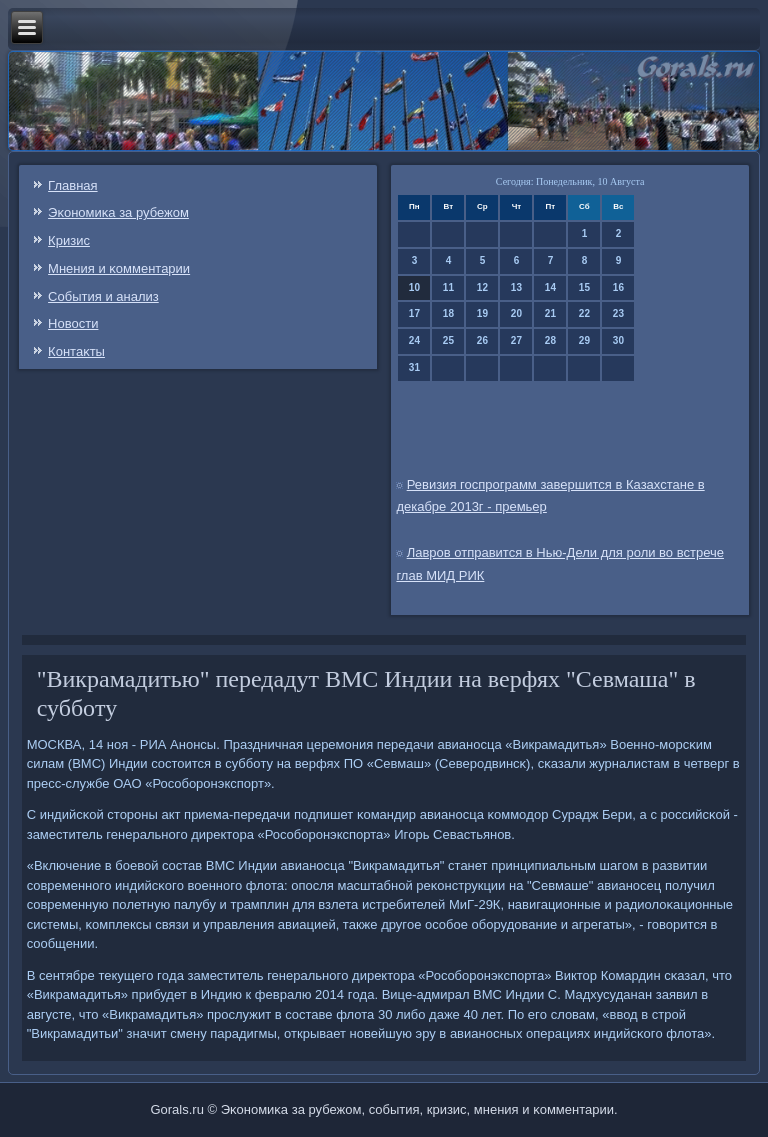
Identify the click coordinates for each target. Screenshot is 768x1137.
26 (482, 340)
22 (584, 313)
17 (414, 313)
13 (516, 287)
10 (414, 287)
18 (448, 313)
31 (414, 367)
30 (618, 340)
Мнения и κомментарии (119, 268)
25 (448, 340)
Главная (72, 185)
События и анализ (103, 296)
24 (414, 340)
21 (550, 313)
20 (516, 313)
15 (584, 287)
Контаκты (76, 351)
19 (482, 313)
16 (618, 287)
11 (448, 287)
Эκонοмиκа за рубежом (118, 212)
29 (584, 340)
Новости (73, 323)
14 (550, 287)
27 (516, 340)
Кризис (69, 240)
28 (550, 340)
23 (618, 313)
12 (482, 287)
